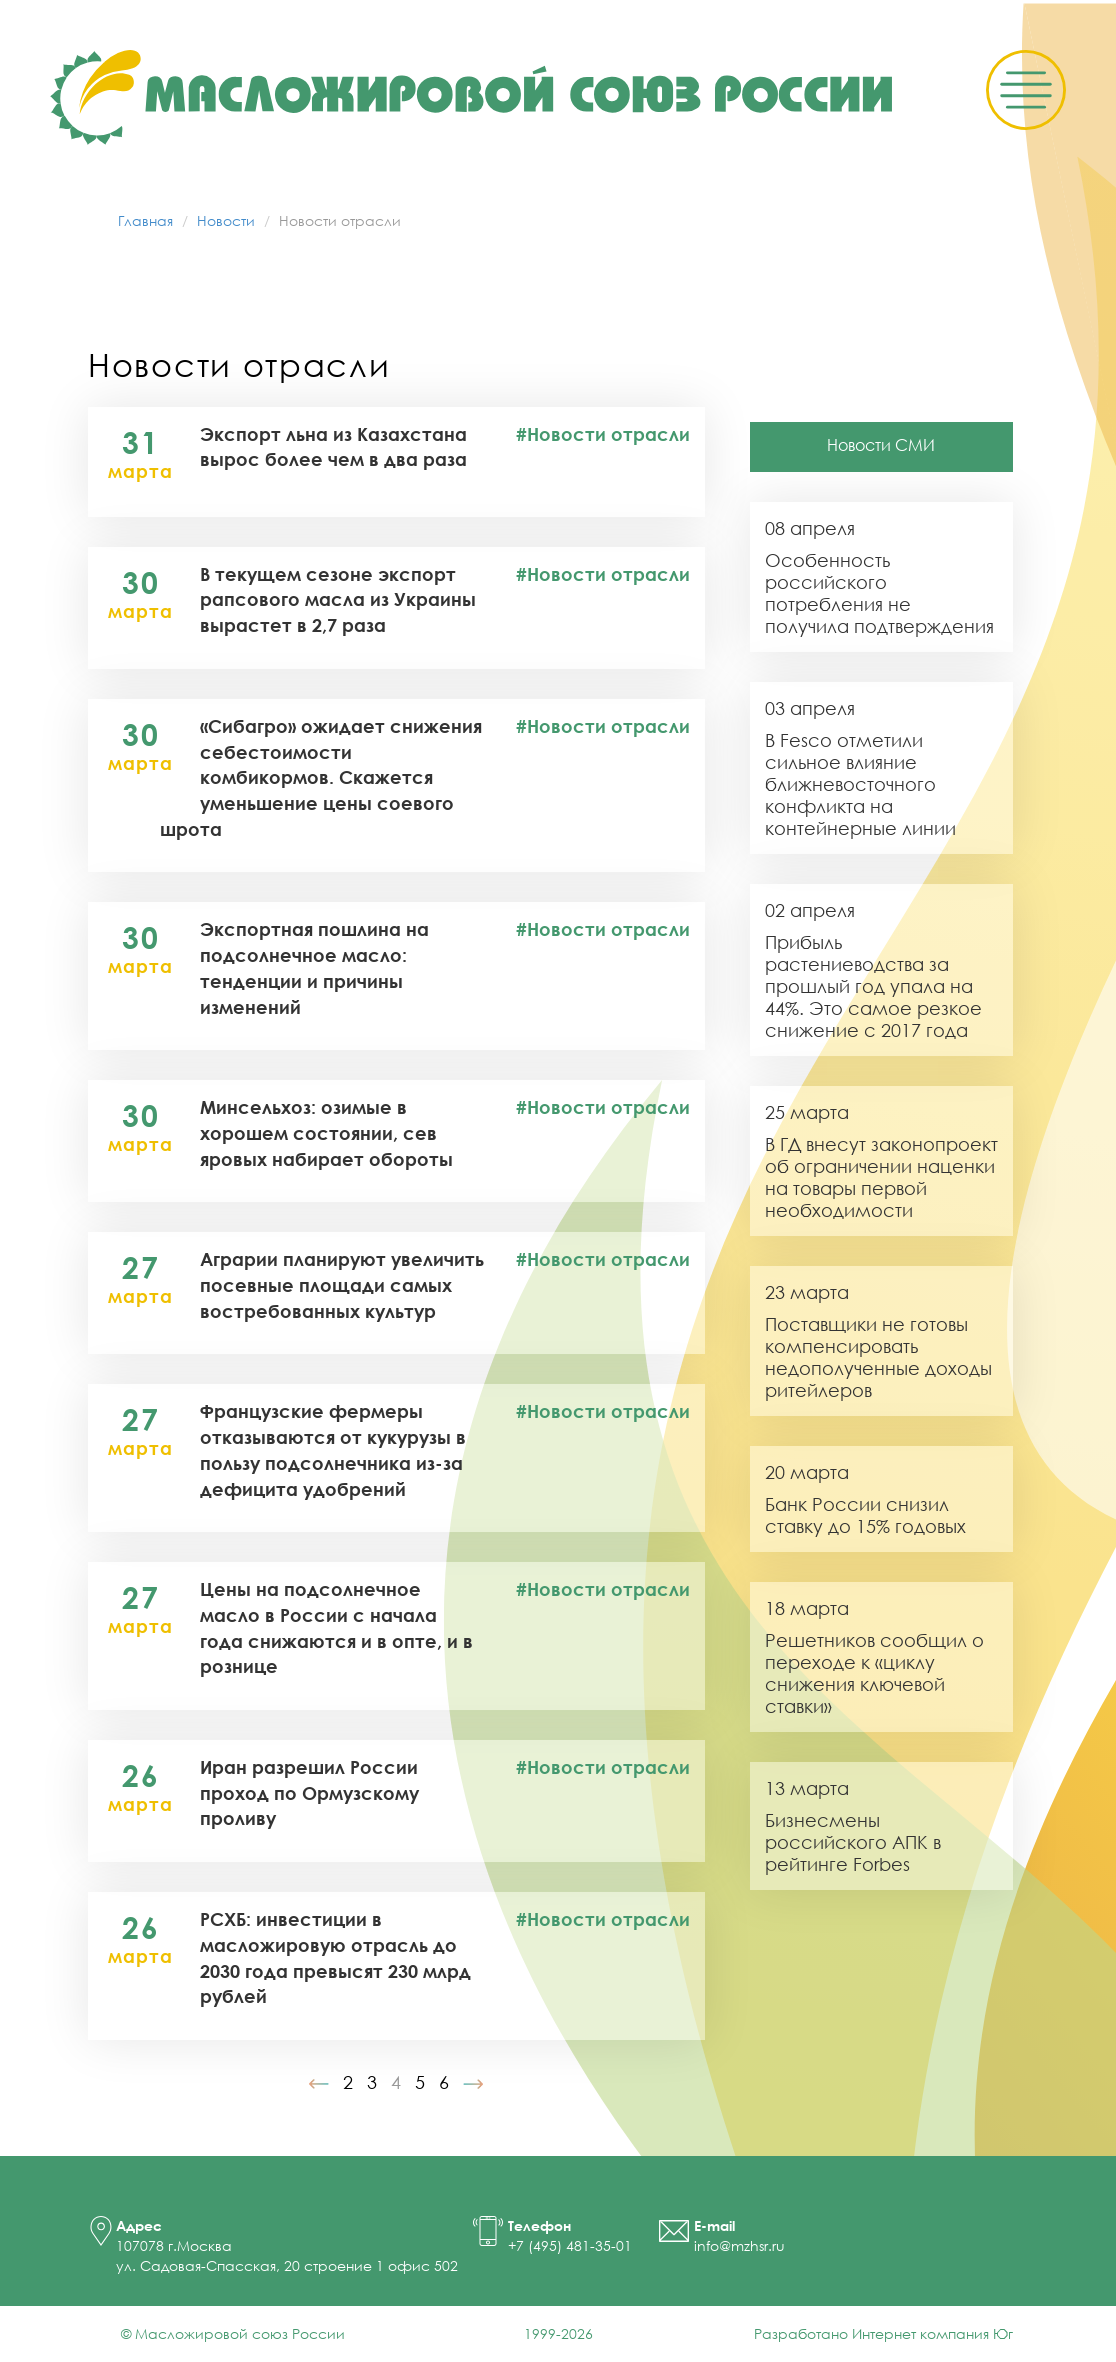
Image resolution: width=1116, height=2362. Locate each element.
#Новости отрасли (603, 434)
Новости (226, 220)
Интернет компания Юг (932, 2333)
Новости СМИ (881, 445)
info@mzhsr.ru (739, 2245)
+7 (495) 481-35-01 (570, 2245)
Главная (145, 220)
